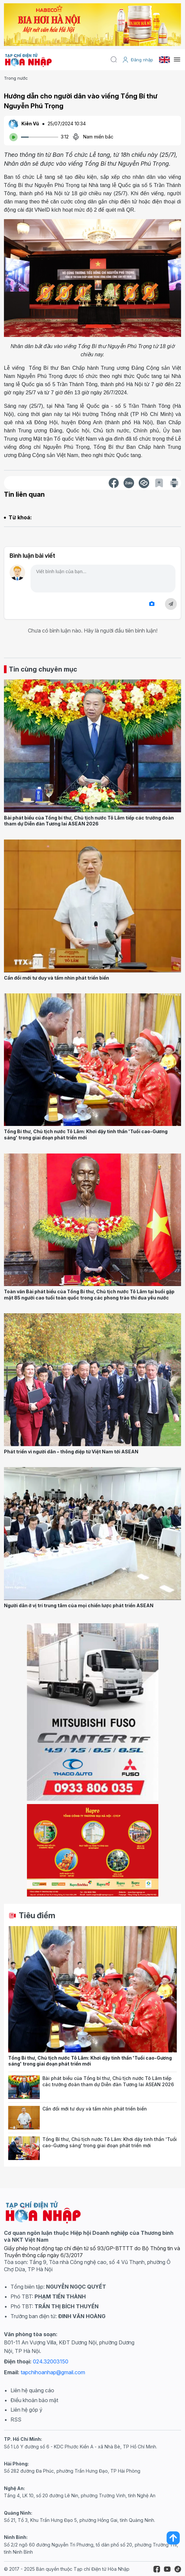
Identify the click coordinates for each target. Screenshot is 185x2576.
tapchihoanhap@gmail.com (53, 2372)
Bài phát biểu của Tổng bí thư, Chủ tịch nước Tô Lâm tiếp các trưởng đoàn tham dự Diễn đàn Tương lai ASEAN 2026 (89, 821)
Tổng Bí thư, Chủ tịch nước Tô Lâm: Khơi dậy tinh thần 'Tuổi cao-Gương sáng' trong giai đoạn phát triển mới (86, 1134)
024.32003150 (50, 2361)
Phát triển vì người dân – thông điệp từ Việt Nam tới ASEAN (71, 1451)
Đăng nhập (137, 59)
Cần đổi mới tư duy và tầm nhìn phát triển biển (56, 978)
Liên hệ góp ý (26, 2409)
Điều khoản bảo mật (34, 2400)
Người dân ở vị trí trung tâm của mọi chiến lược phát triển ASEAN (78, 1605)
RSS (16, 2419)
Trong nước (16, 78)
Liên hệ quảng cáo (32, 2390)
